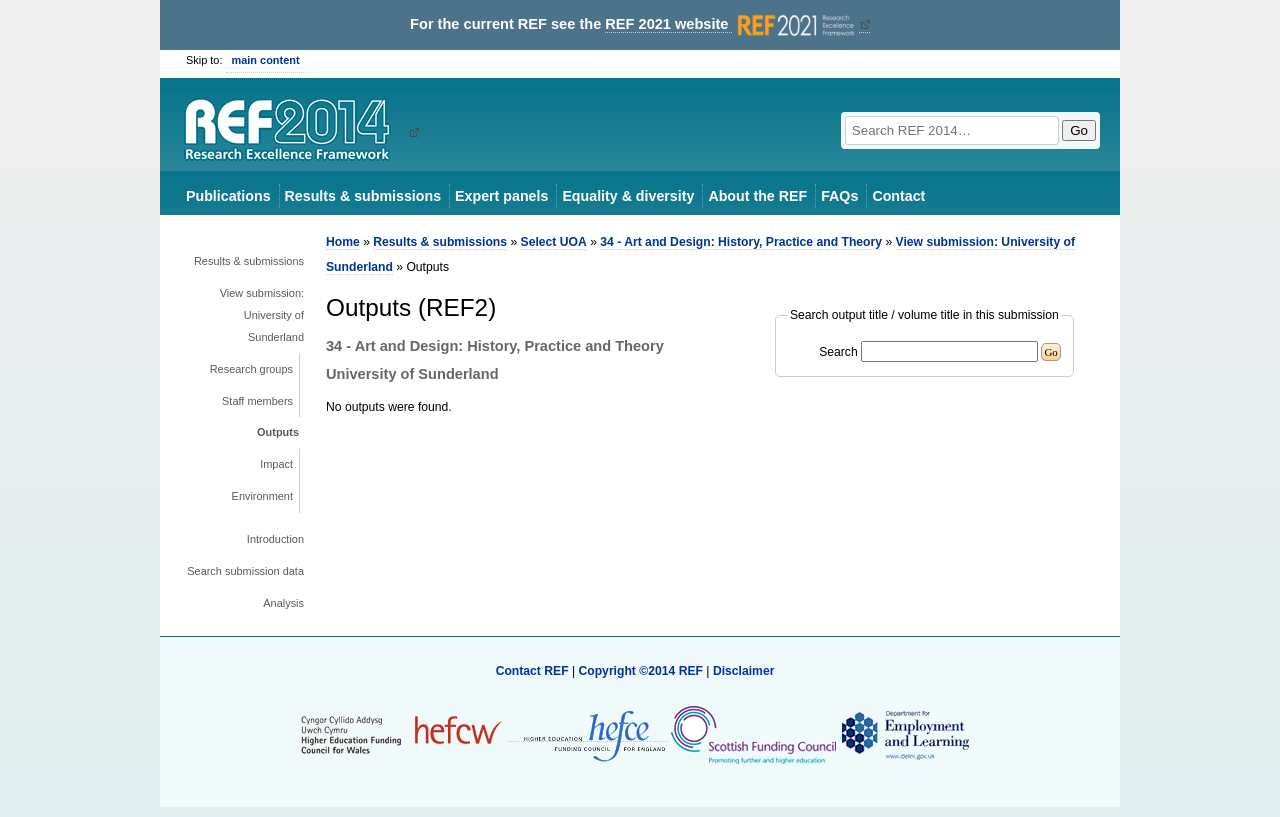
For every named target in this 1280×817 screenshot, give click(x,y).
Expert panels (501, 196)
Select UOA (554, 242)
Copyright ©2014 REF (642, 671)
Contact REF (532, 671)
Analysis (283, 603)
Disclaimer (744, 671)
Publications (228, 196)
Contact (898, 196)
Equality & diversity (628, 196)
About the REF (757, 196)
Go (1079, 130)
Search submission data (245, 571)
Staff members (257, 401)
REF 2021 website (731, 24)
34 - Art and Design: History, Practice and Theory (741, 242)
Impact (276, 464)
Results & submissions (363, 196)
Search (838, 352)
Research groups (251, 369)
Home (343, 242)
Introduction (275, 539)
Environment (262, 496)
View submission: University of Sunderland (262, 315)
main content (266, 60)
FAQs (839, 196)
